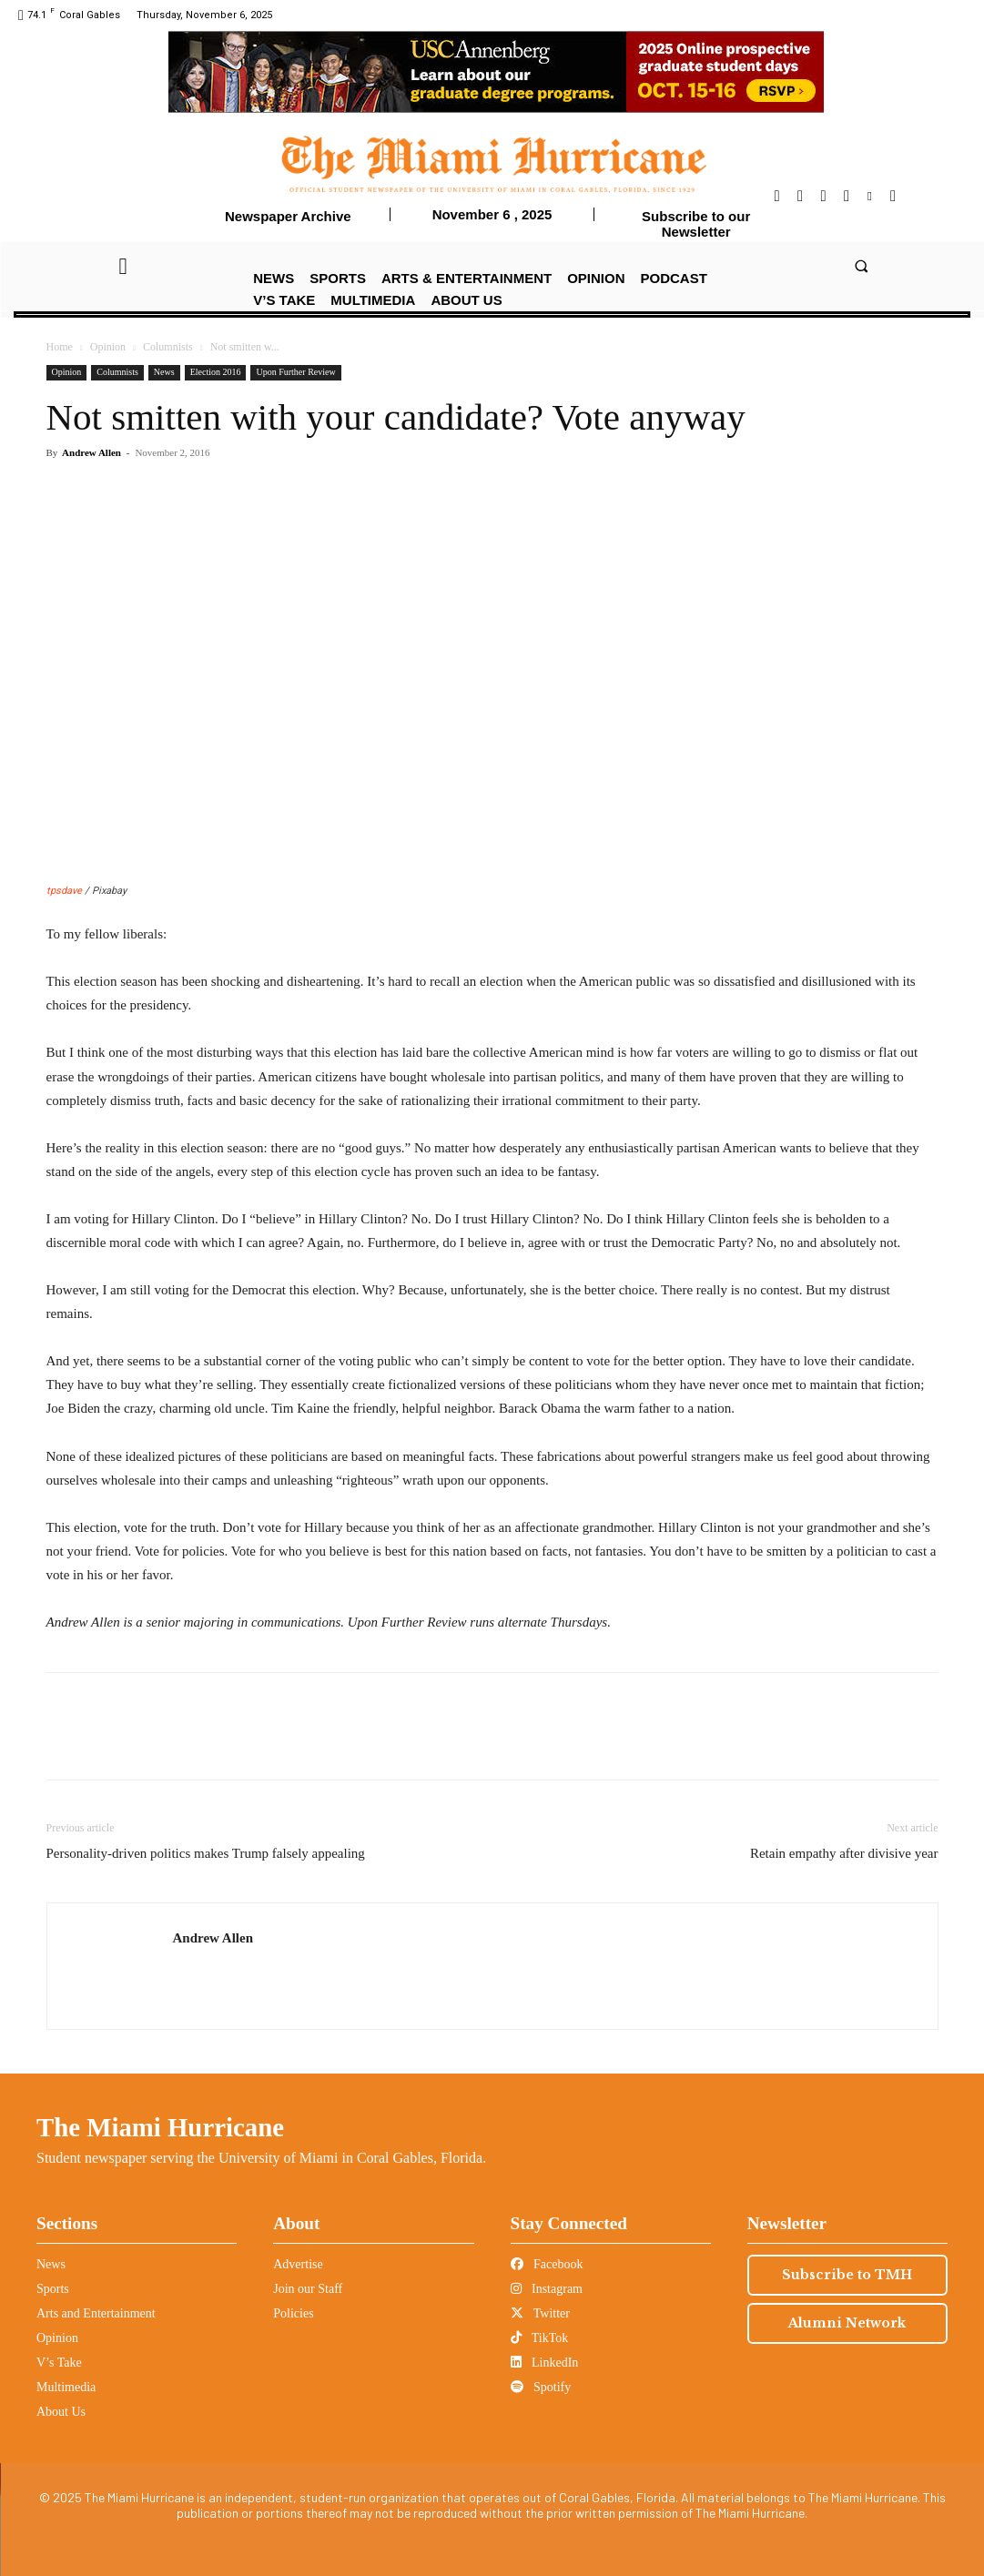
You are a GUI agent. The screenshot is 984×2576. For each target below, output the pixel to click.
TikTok (540, 2338)
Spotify (541, 2387)
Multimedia (66, 2387)
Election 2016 (215, 372)
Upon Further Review (295, 372)
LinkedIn (545, 2362)
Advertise (297, 2264)
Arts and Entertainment (96, 2313)
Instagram (547, 2289)
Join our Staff (307, 2289)
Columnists (168, 346)
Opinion (108, 346)
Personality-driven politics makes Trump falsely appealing (205, 1853)
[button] (860, 265)
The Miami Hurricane (160, 2127)
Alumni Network (847, 2323)
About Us (61, 2412)
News (164, 372)
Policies (293, 2313)
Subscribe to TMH (847, 2275)
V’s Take (59, 2362)
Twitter (540, 2313)
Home (59, 346)
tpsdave (64, 891)
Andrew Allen (91, 452)
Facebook (547, 2264)
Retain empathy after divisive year (844, 1853)
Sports (52, 2289)
